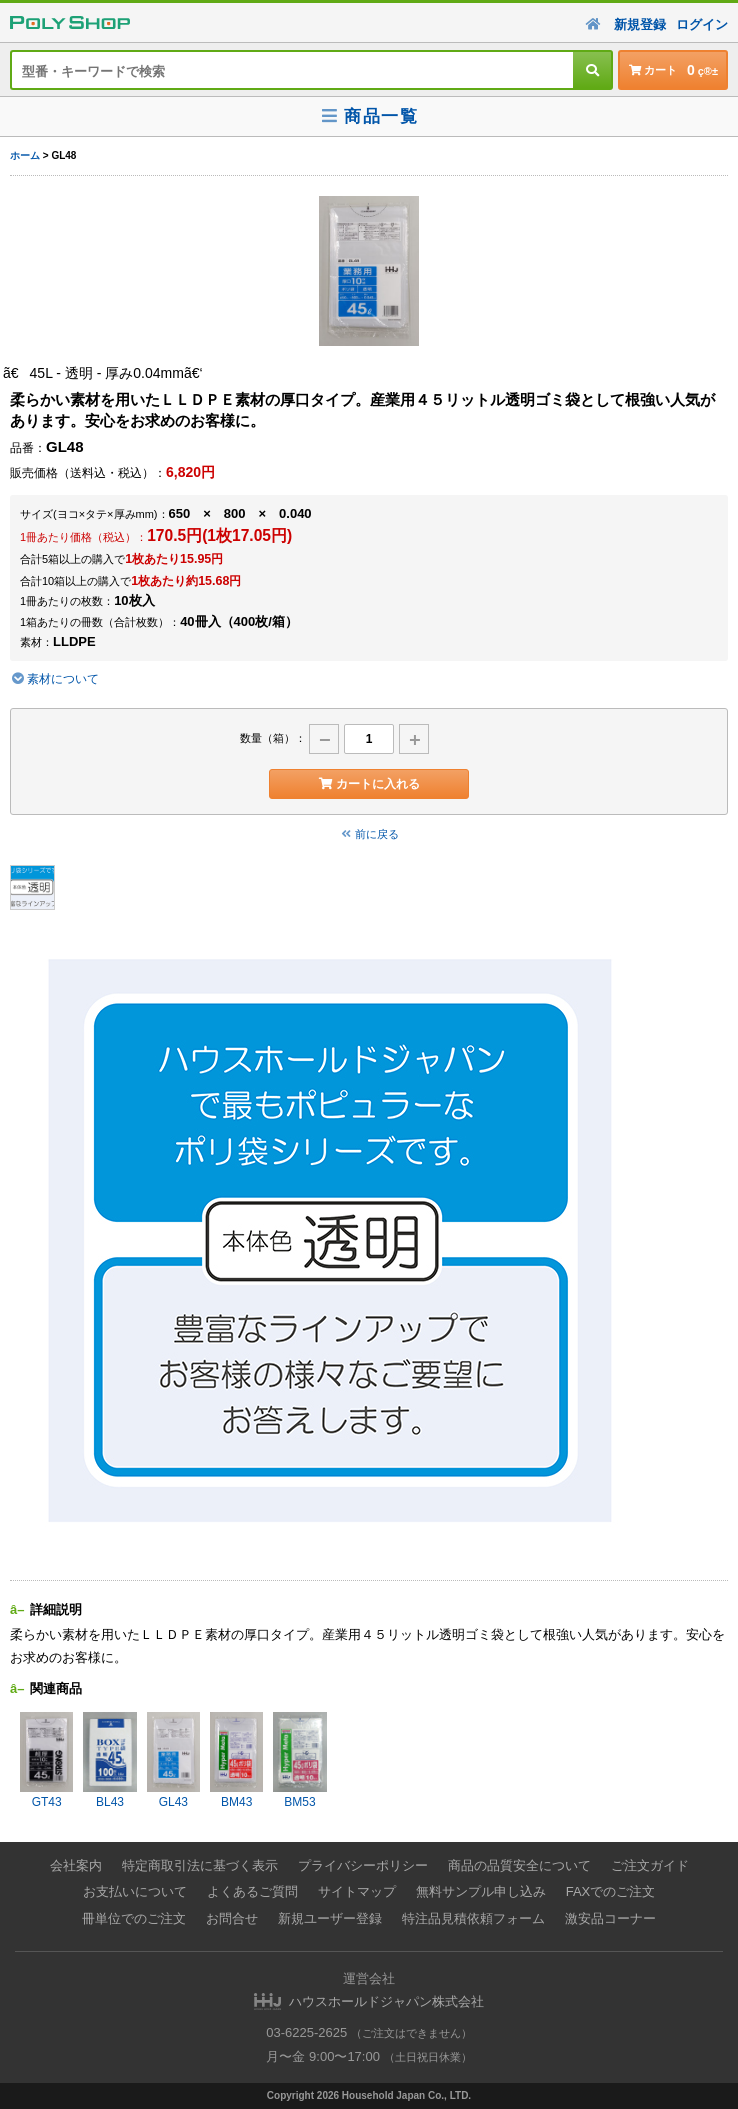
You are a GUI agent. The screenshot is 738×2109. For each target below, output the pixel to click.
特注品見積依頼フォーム (473, 1918)
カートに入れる (368, 784)
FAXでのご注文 (611, 1891)
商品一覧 (368, 116)
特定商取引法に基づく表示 (200, 1865)
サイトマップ (357, 1891)
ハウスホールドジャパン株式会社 (386, 2001)
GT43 (46, 1760)
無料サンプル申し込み (481, 1891)
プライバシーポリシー (363, 1865)
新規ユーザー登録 (330, 1918)
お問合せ (232, 1918)
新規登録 (640, 24)
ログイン (702, 24)
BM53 (299, 1760)
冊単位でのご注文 (134, 1918)
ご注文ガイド (650, 1865)
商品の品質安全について (519, 1865)
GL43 (173, 1760)
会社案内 (76, 1865)
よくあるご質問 (252, 1891)
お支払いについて (135, 1891)
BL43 (109, 1760)
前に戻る (369, 834)
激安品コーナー (610, 1918)
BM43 (236, 1760)
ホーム (25, 155)
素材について (54, 679)
